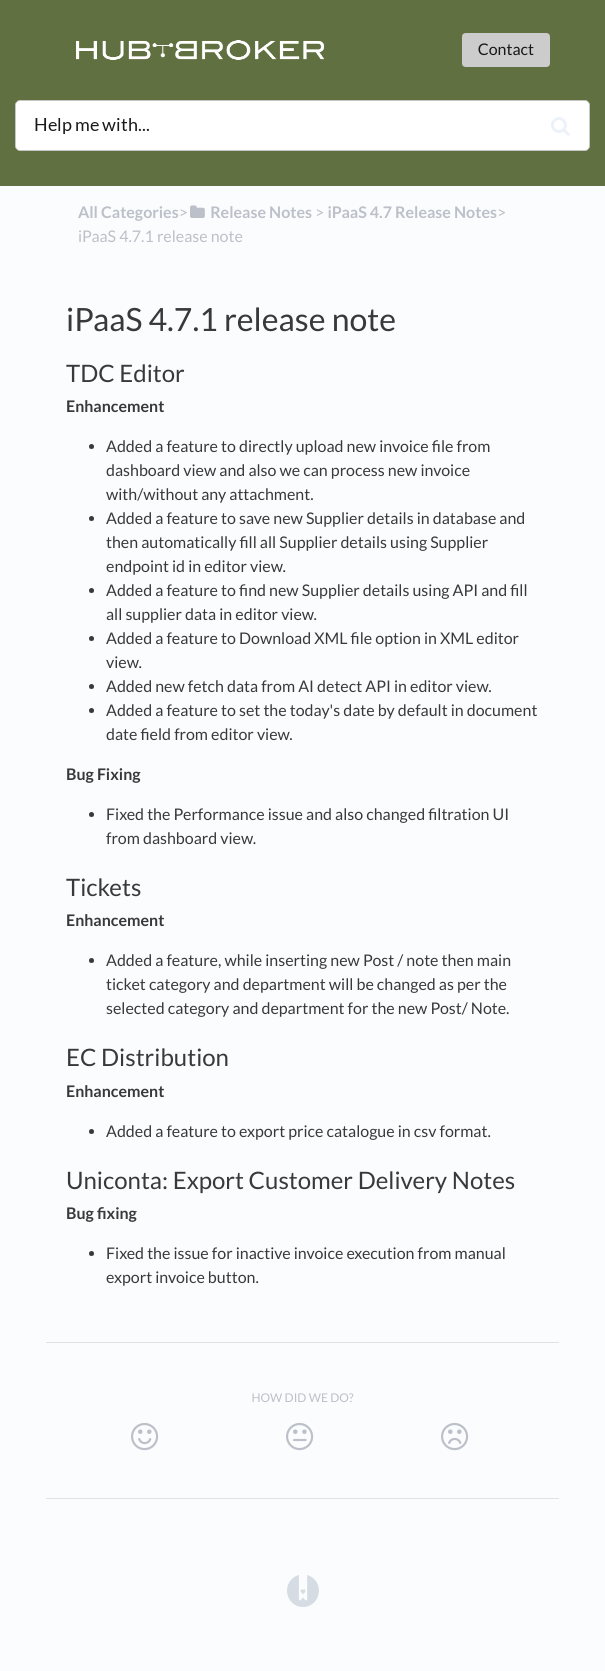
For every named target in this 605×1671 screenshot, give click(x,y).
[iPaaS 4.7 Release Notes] (411, 212)
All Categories (128, 212)
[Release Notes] (250, 212)
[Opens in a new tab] (303, 1590)
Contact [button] (506, 49)
